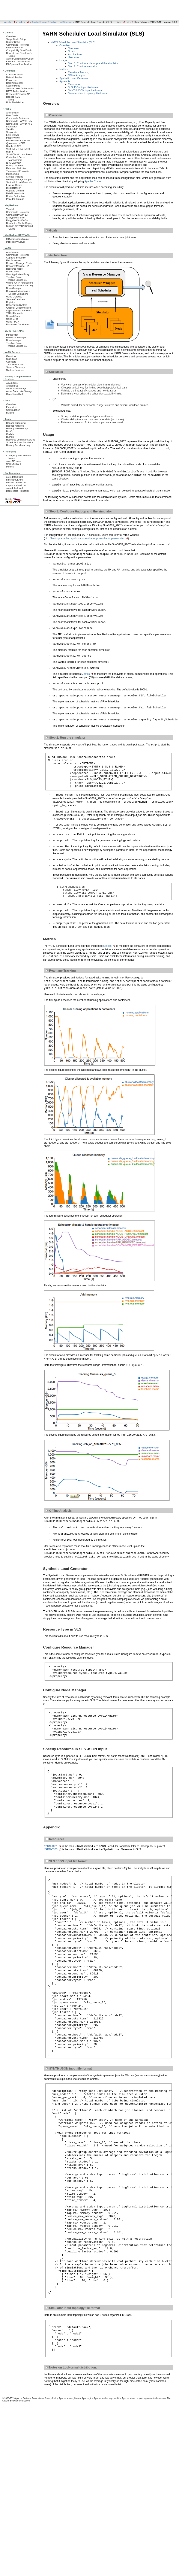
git (128, 22)
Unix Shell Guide (15, 102)
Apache (8, 22)
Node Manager (14, 340)
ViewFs (10, 129)
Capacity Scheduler (16, 257)
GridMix (10, 434)
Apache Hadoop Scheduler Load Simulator (52, 22)
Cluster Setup (13, 42)
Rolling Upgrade (14, 165)
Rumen (10, 437)
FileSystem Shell (15, 47)
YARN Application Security (19, 285)
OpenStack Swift (14, 394)
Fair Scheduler (13, 260)
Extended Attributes (16, 168)
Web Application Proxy (17, 274)
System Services (15, 370)
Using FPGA (12, 321)
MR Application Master (17, 239)
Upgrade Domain (15, 190)
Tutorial (10, 209)
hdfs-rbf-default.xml (16, 482)
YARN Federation (15, 313)
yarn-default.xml (14, 488)
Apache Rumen (93, 181)
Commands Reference (17, 44)
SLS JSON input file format (83, 87)
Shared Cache (13, 316)
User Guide (12, 115)
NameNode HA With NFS (19, 123)
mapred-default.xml (16, 485)
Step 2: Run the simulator (82, 66)
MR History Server (15, 241)
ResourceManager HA (17, 266)
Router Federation (15, 196)
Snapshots (11, 132)
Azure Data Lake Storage (19, 391)
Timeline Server (14, 277)
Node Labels (12, 271)
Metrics (10, 466)
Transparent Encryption (18, 171)
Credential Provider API (18, 94)
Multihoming (12, 174)
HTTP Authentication (16, 91)
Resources (74, 84)
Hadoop (21, 22)
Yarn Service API (15, 364)
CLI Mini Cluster (14, 74)
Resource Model (14, 268)
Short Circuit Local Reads (19, 154)
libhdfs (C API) (13, 146)
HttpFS (10, 151)
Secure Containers (16, 299)
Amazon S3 (12, 385)
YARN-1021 (50, 1869)
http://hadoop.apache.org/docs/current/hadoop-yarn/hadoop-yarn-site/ (84, 538)
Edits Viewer (12, 135)
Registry (10, 302)
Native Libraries (14, 77)
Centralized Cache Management (15, 158)
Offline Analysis (77, 75)
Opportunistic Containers (19, 310)
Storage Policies (14, 176)
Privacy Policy (51, 2505)
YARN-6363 (50, 1872)
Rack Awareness (14, 83)
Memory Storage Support (19, 179)
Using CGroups (14, 296)
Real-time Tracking (78, 72)
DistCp (9, 431)
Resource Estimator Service (20, 439)
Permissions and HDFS (18, 140)
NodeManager (13, 288)
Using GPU (12, 319)
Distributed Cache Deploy (19, 223)
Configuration (13, 410)
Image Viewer (13, 137)
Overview (11, 36)
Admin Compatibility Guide (20, 58)
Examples (11, 407)
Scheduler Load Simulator (19, 442)
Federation (11, 126)
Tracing (10, 99)
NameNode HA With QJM (19, 121)
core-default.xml (14, 477)
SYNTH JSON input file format (85, 90)
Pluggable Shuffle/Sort (17, 220)
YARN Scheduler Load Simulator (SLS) (73, 42)
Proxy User (12, 80)
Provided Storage (15, 199)
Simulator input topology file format (88, 93)
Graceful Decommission (18, 307)
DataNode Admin (15, 193)
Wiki (119, 22)
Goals (71, 51)
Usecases (73, 57)
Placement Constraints (18, 324)
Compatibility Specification (19, 50)
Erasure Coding (14, 185)
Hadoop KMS (13, 97)
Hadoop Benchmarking (18, 445)
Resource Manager (16, 337)
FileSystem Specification (19, 64)
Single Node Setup (16, 39)
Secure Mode (13, 85)
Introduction (12, 334)
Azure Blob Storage (16, 388)
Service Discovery (15, 367)
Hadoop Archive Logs (17, 428)
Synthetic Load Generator (19, 182)
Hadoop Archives (15, 425)
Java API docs (13, 461)
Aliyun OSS (12, 383)
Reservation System (16, 305)
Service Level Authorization (20, 88)
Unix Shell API (13, 464)
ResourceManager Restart (19, 263)
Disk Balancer (13, 188)
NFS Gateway (13, 162)
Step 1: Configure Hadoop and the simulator (93, 63)
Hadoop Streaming (16, 423)
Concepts (11, 361)
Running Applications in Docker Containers (18, 292)
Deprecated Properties (17, 491)
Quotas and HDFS (15, 143)
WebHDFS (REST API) (18, 149)
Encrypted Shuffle (15, 217)
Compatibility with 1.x (17, 215)
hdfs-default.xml (14, 479)
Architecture (12, 112)
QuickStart (11, 359)
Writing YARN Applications (19, 282)
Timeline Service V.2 (16, 280)
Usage (63, 60)
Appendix (64, 81)
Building (10, 412)
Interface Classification (18, 61)
